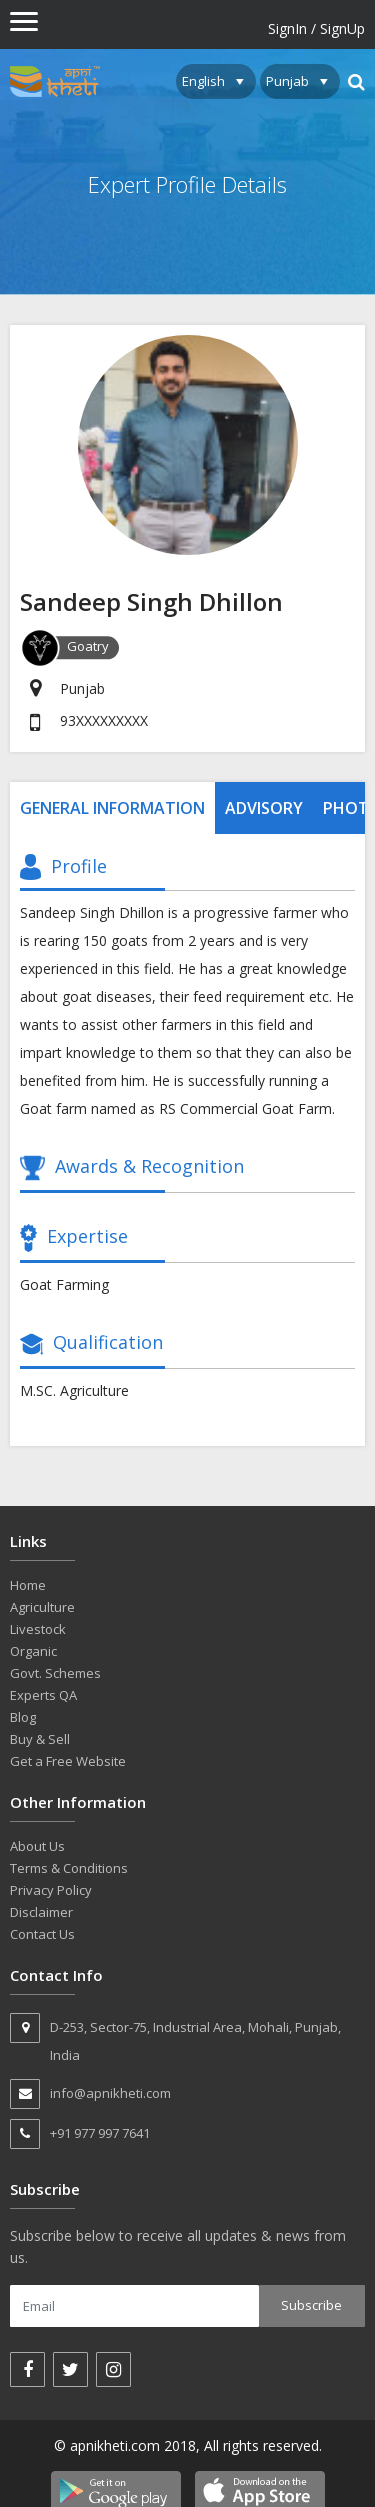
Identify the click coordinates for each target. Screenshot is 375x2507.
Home (28, 1585)
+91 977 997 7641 (80, 2134)
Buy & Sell (40, 1739)
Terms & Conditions (69, 1868)
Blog (23, 1717)
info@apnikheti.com (90, 2094)
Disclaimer (41, 1912)
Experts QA (43, 1695)
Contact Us (42, 1934)
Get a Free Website (68, 1761)
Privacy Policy (51, 1890)
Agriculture (42, 1607)
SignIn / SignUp (316, 28)
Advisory (264, 808)
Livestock (38, 1629)
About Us (37, 1846)
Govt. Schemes (55, 1673)
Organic (33, 1651)
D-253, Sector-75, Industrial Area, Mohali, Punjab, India (175, 2038)
